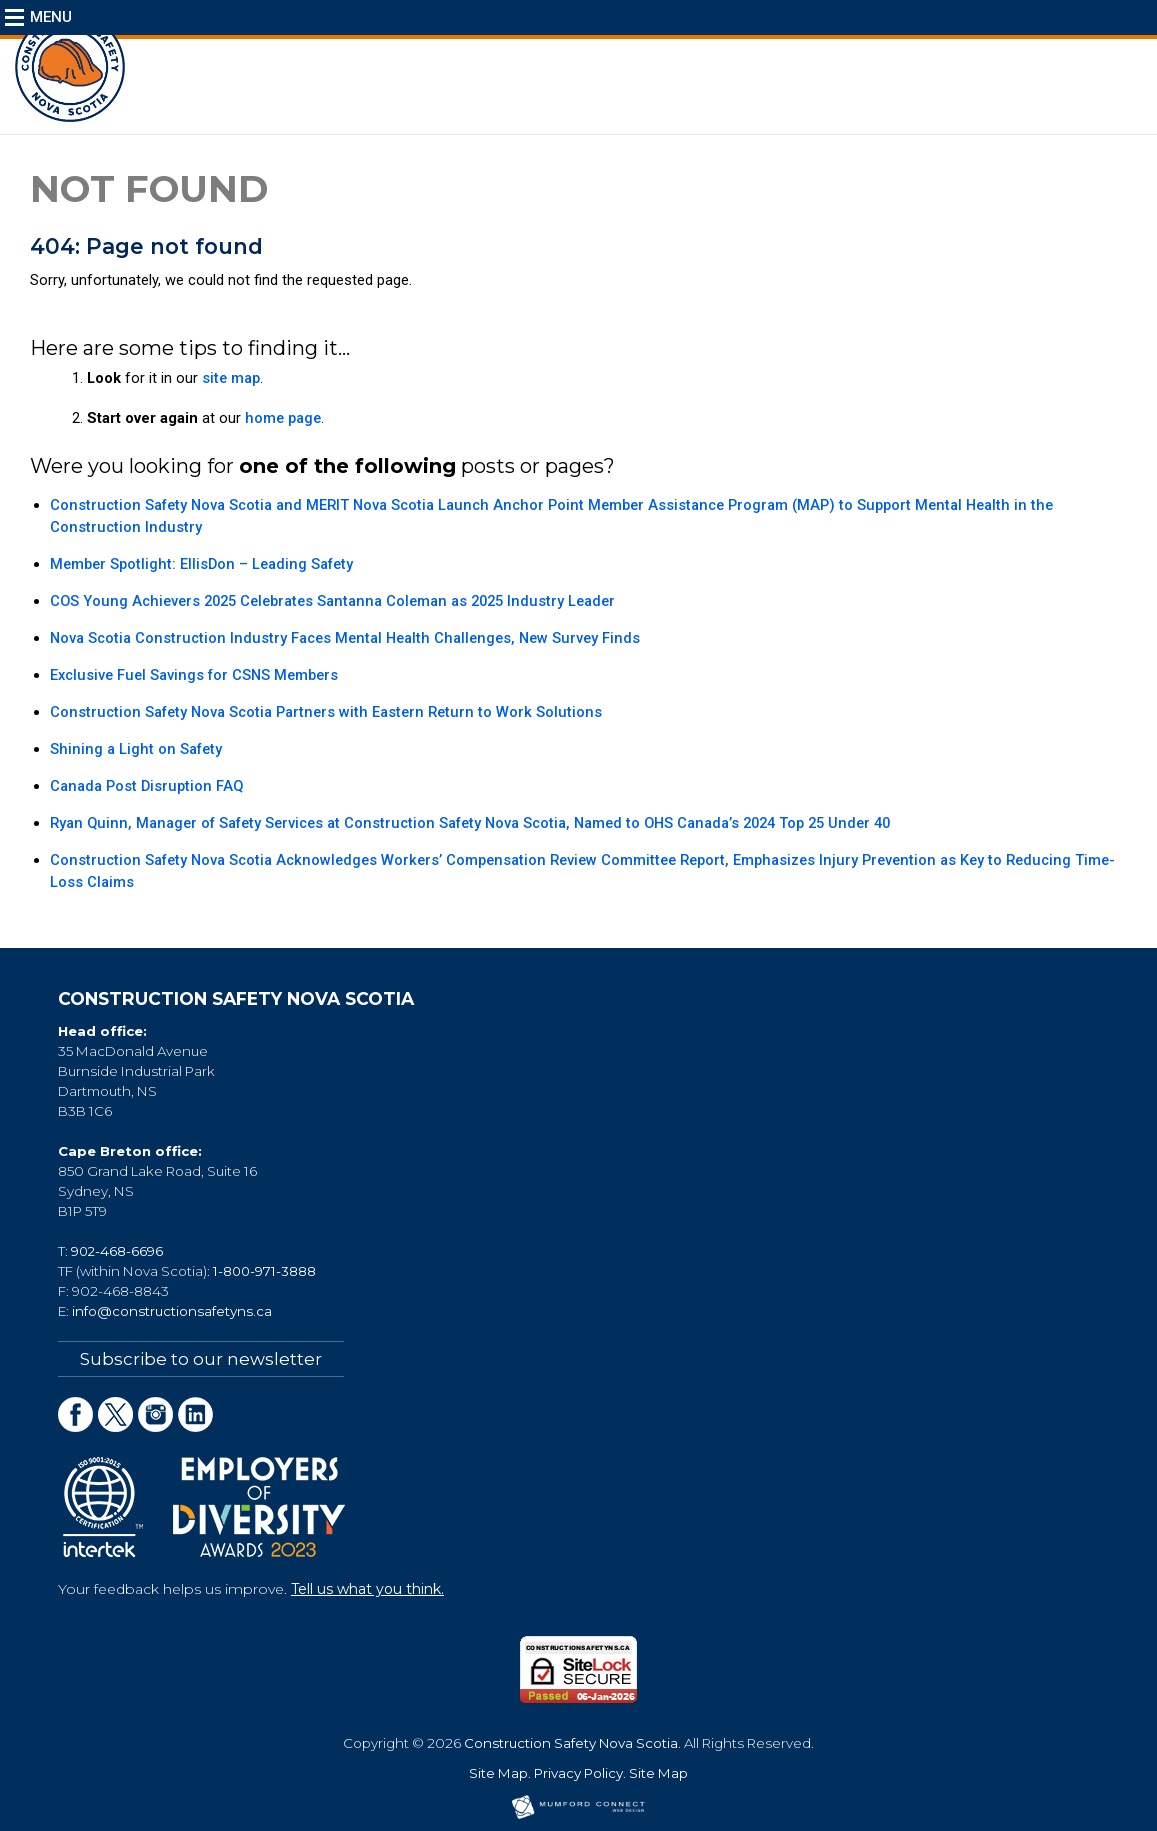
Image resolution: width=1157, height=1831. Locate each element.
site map (231, 378)
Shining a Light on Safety (136, 749)
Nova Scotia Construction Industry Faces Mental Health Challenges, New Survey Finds (345, 638)
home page (283, 418)
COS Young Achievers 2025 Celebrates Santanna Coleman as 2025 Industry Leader (332, 601)
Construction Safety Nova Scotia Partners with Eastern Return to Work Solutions (326, 712)
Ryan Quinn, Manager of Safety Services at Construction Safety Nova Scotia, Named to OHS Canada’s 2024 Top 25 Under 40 (470, 823)
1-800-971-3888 (264, 1271)
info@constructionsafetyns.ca (172, 1311)
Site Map (498, 1773)
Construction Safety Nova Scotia (571, 1743)
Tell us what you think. (367, 1589)
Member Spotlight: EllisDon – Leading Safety (201, 564)
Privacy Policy (578, 1773)
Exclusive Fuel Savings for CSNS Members (194, 675)
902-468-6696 (117, 1251)
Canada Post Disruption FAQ (146, 786)
